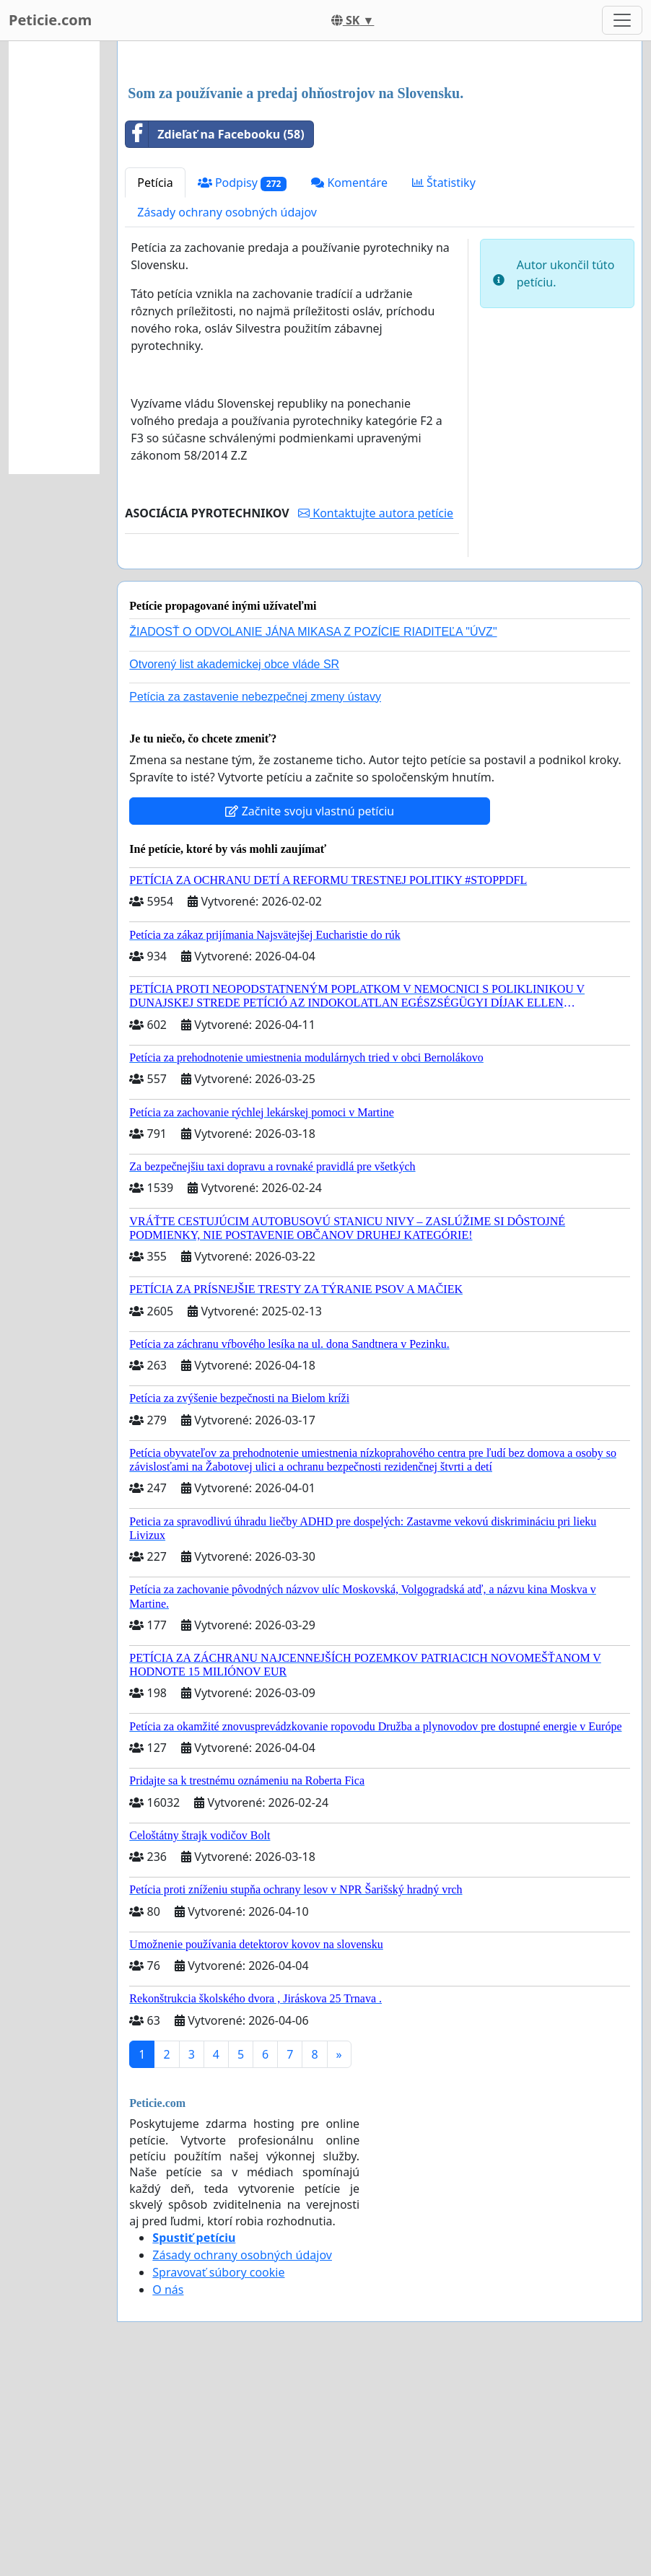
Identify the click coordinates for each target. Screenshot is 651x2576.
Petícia (154, 385)
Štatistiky (444, 385)
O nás (167, 2492)
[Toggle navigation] (622, 20)
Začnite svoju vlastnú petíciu (309, 1013)
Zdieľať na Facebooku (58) (215, 336)
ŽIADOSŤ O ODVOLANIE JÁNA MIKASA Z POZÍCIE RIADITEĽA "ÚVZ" (313, 834)
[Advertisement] (379, 165)
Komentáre (349, 385)
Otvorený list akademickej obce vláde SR (234, 866)
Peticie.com (50, 20)
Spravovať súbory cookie (218, 2474)
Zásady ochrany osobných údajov (227, 414)
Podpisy (242, 385)
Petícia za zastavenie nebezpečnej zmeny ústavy (255, 899)
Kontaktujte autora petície (375, 715)
